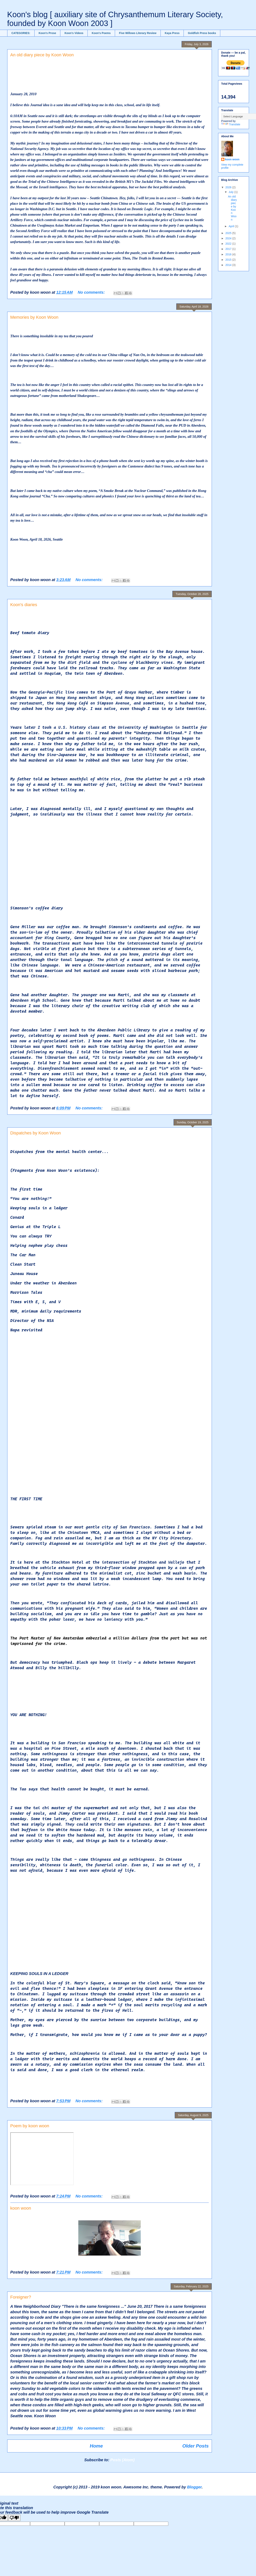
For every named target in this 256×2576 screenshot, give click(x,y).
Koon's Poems (101, 33)
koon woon (20, 2208)
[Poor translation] (14, 2518)
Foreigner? (20, 2297)
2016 (228, 254)
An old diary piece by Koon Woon (42, 54)
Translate (230, 124)
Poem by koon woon (29, 2125)
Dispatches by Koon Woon (35, 1133)
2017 (228, 248)
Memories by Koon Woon (34, 317)
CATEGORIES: (21, 33)
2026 (228, 187)
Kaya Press (172, 33)
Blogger (194, 2487)
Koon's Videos (73, 33)
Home (96, 2446)
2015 (228, 259)
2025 (228, 233)
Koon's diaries (23, 604)
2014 (228, 264)
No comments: (92, 292)
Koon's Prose (47, 33)
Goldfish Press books (202, 33)
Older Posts (195, 2446)
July (231, 192)
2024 (228, 238)
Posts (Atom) (122, 2460)
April (232, 226)
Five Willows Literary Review (137, 33)
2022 (228, 243)
